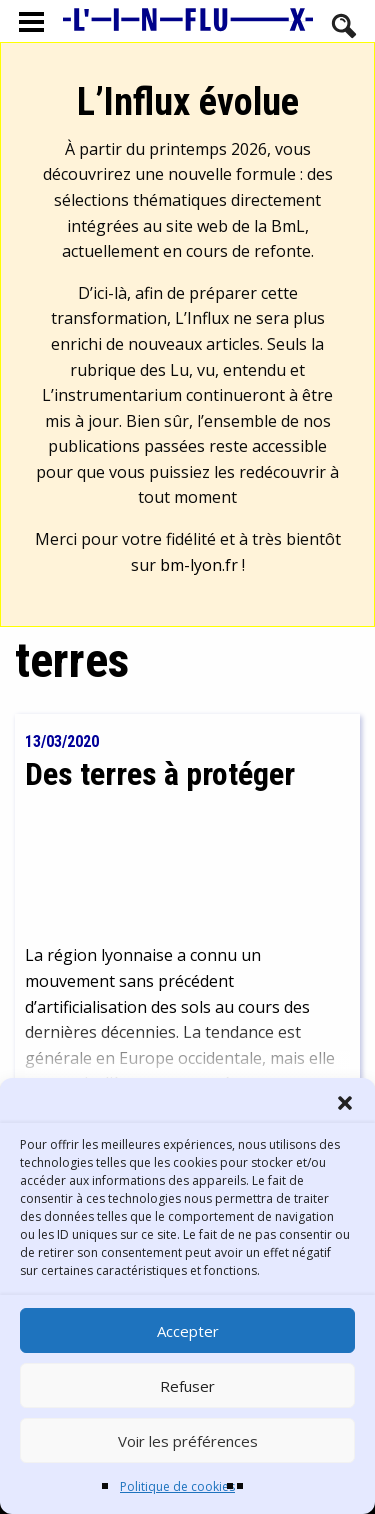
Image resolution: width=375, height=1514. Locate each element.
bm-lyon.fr (199, 565)
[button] (345, 1103)
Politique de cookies (177, 1486)
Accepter (188, 1331)
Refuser (187, 1386)
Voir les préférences (188, 1441)
